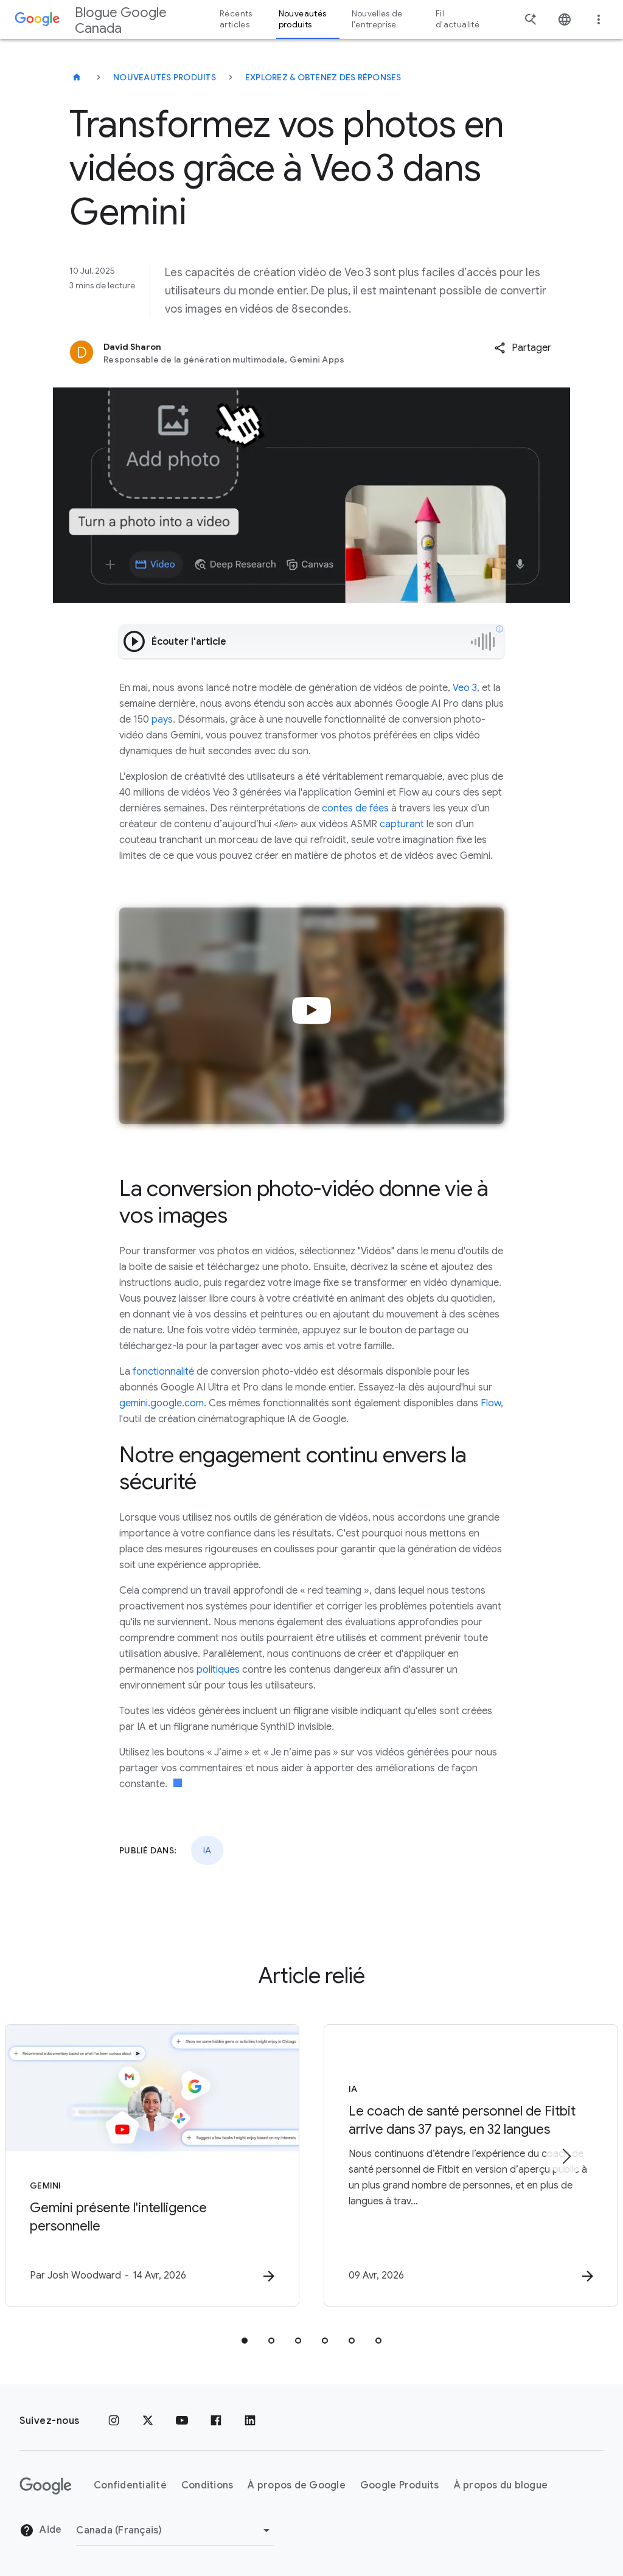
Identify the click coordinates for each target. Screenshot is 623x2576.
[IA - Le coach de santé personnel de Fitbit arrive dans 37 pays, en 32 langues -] (471, 2165)
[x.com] (147, 2420)
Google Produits (399, 2485)
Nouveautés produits (164, 77)
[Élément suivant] (565, 2156)
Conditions (207, 2485)
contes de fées (354, 808)
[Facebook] (216, 2420)
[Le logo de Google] (45, 2486)
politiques (217, 1670)
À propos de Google (297, 2485)
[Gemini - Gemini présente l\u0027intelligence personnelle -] (152, 2165)
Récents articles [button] (236, 19)
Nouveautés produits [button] (303, 19)
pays (161, 719)
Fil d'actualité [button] (457, 19)
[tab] (244, 2340)
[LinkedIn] (250, 2420)
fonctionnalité (162, 1372)
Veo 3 (463, 688)
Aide (40, 2530)
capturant (400, 824)
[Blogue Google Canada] (76, 77)
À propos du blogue (501, 2485)
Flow (491, 1403)
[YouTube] (182, 2420)
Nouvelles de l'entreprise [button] (377, 19)
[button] (523, 348)
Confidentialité (130, 2485)
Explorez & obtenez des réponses (323, 77)
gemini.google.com (161, 1403)
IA (207, 1850)
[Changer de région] (175, 2530)
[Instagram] (113, 2420)
